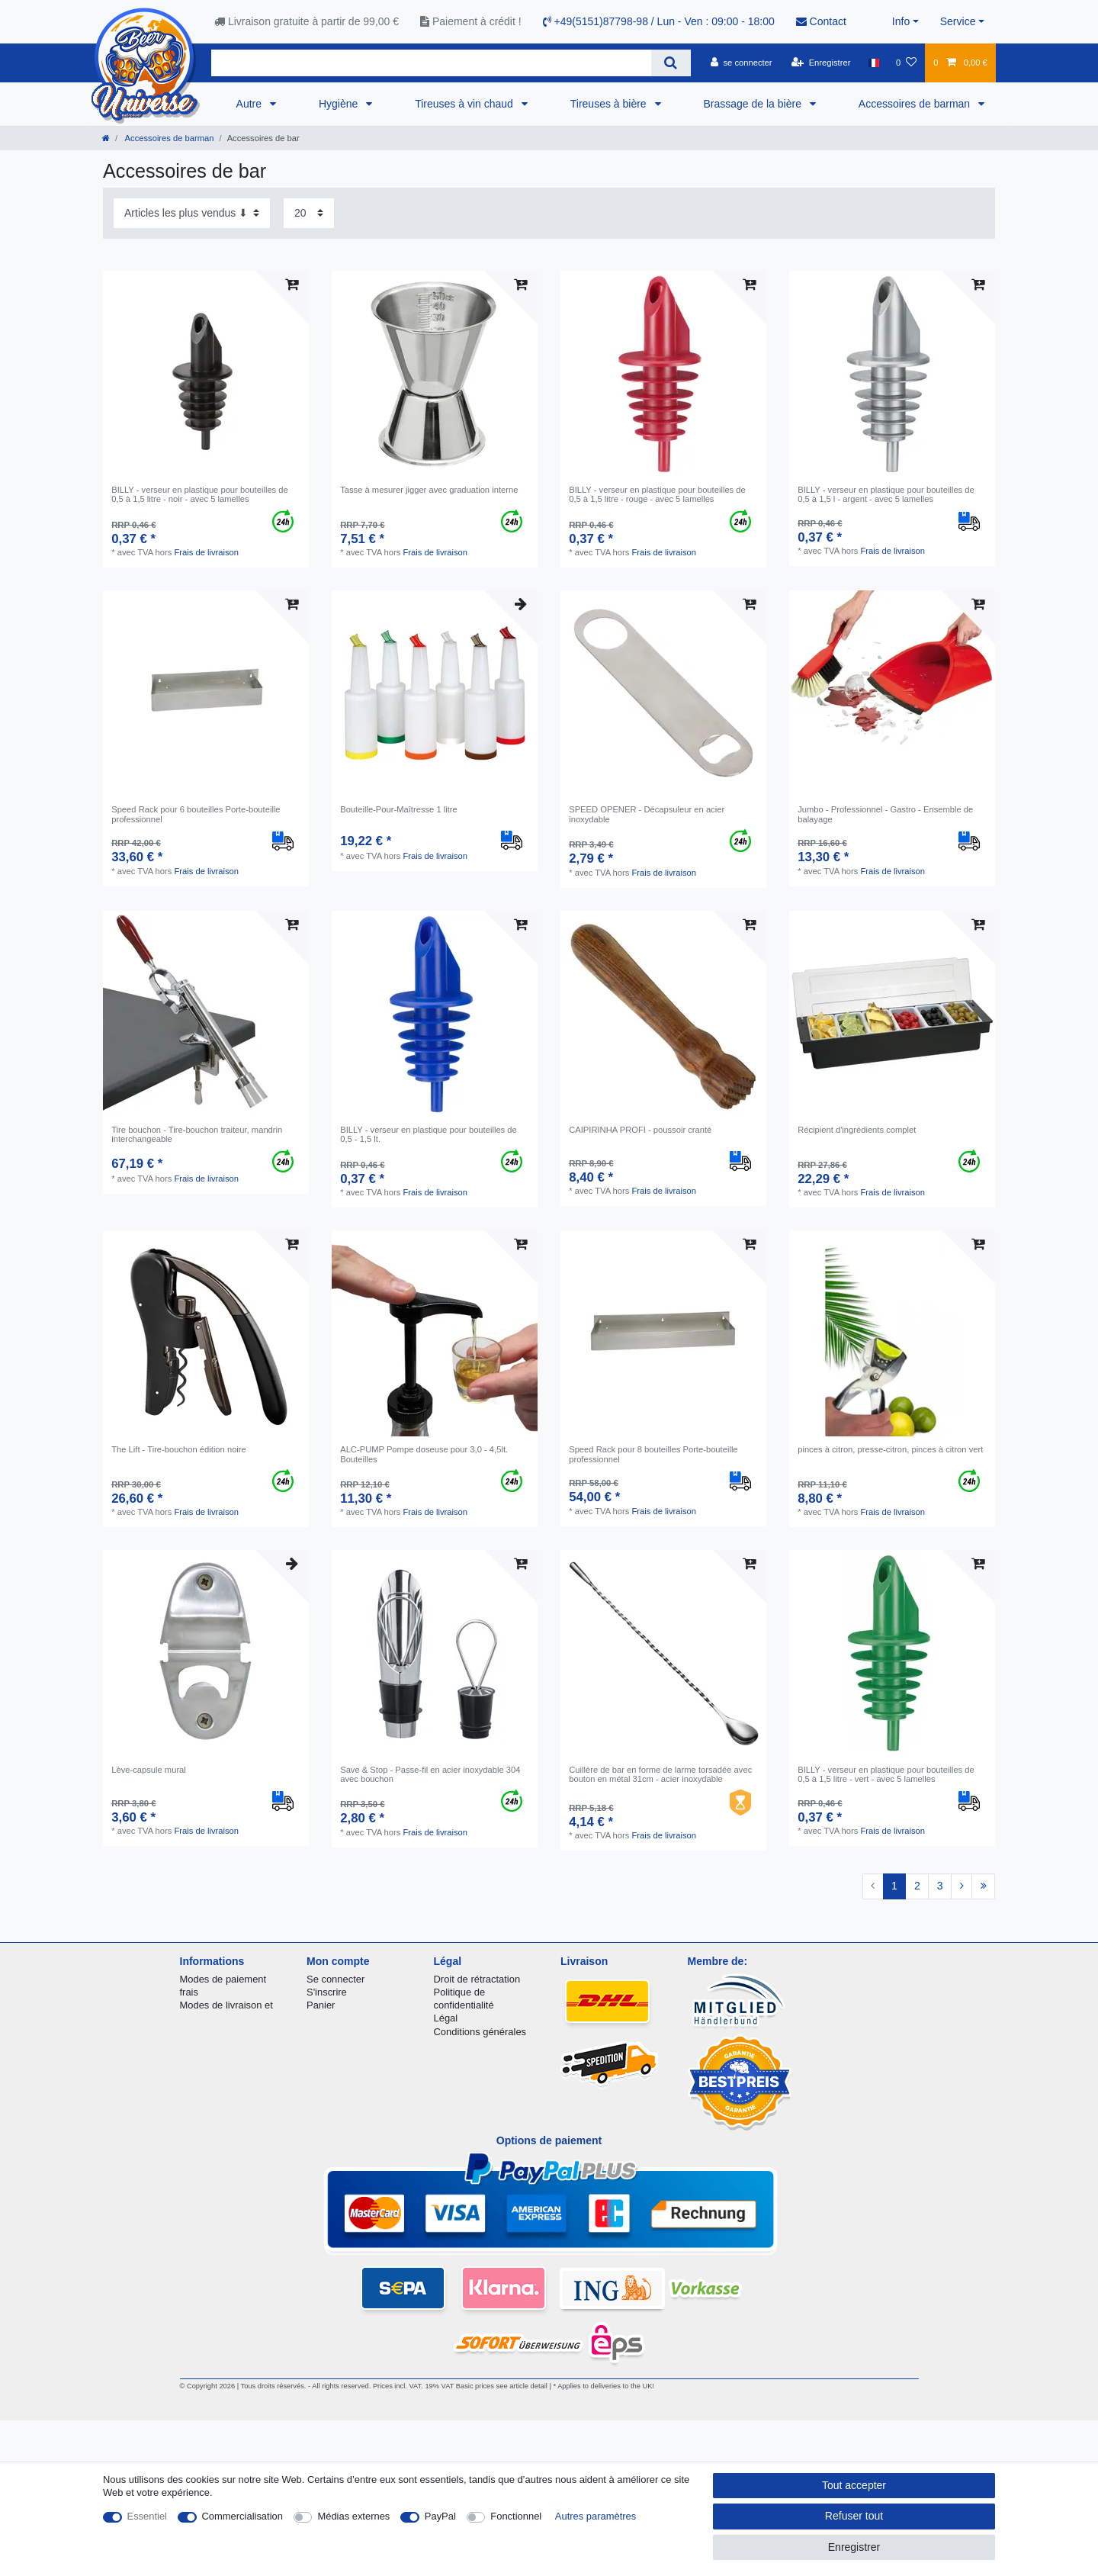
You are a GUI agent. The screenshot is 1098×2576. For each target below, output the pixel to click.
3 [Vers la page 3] (940, 1886)
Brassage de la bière (754, 104)
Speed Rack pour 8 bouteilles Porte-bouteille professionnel (653, 1454)
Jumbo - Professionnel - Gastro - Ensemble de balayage (885, 814)
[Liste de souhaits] (906, 62)
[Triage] (192, 213)
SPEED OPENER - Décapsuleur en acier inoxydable (646, 814)
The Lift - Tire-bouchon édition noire (178, 1449)
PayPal (440, 2516)
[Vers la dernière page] (983, 1886)
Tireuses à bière (610, 104)
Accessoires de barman (916, 104)
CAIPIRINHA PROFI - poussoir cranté (640, 1129)
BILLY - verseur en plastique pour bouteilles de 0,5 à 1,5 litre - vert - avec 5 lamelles (886, 1774)
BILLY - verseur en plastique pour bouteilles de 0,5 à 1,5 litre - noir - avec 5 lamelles (199, 494)
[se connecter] (741, 62)
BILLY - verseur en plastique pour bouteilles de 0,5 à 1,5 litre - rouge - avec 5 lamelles (657, 494)
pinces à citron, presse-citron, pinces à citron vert (890, 1449)
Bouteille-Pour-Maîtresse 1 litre (399, 809)
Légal (446, 2018)
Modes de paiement (223, 1979)
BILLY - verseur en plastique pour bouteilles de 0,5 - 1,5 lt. (428, 1134)
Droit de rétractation (477, 1979)
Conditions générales (480, 2031)
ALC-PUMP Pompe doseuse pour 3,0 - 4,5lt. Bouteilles (424, 1454)
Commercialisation (242, 2516)
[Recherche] (670, 63)
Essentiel (147, 2516)
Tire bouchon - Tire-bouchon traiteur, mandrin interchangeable (196, 1134)
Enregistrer (854, 2547)
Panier (321, 2005)
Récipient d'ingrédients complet (857, 1129)
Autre (250, 104)
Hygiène (340, 104)
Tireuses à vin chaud (465, 104)
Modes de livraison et (226, 2005)
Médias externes (353, 2516)
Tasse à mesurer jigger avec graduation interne (429, 489)
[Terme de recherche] (431, 63)
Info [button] (901, 21)
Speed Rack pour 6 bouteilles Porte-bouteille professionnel (195, 814)
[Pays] (873, 62)
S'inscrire (327, 1992)
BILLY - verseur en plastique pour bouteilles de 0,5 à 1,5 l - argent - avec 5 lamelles (886, 494)
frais (189, 1992)
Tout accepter (854, 2485)
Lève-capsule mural (148, 1769)
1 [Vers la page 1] (894, 1886)
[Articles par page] (309, 213)
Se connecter (335, 1979)
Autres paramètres (595, 2516)
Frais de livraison (207, 552)
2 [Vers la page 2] (917, 1886)
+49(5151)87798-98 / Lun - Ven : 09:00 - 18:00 (659, 21)
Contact (821, 21)
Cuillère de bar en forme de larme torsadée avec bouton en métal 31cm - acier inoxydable (660, 1774)
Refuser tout (854, 2516)
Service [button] (958, 21)
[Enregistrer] (821, 62)
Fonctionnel (515, 2516)
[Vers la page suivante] (961, 1886)
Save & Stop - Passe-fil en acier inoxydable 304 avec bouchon (430, 1774)
